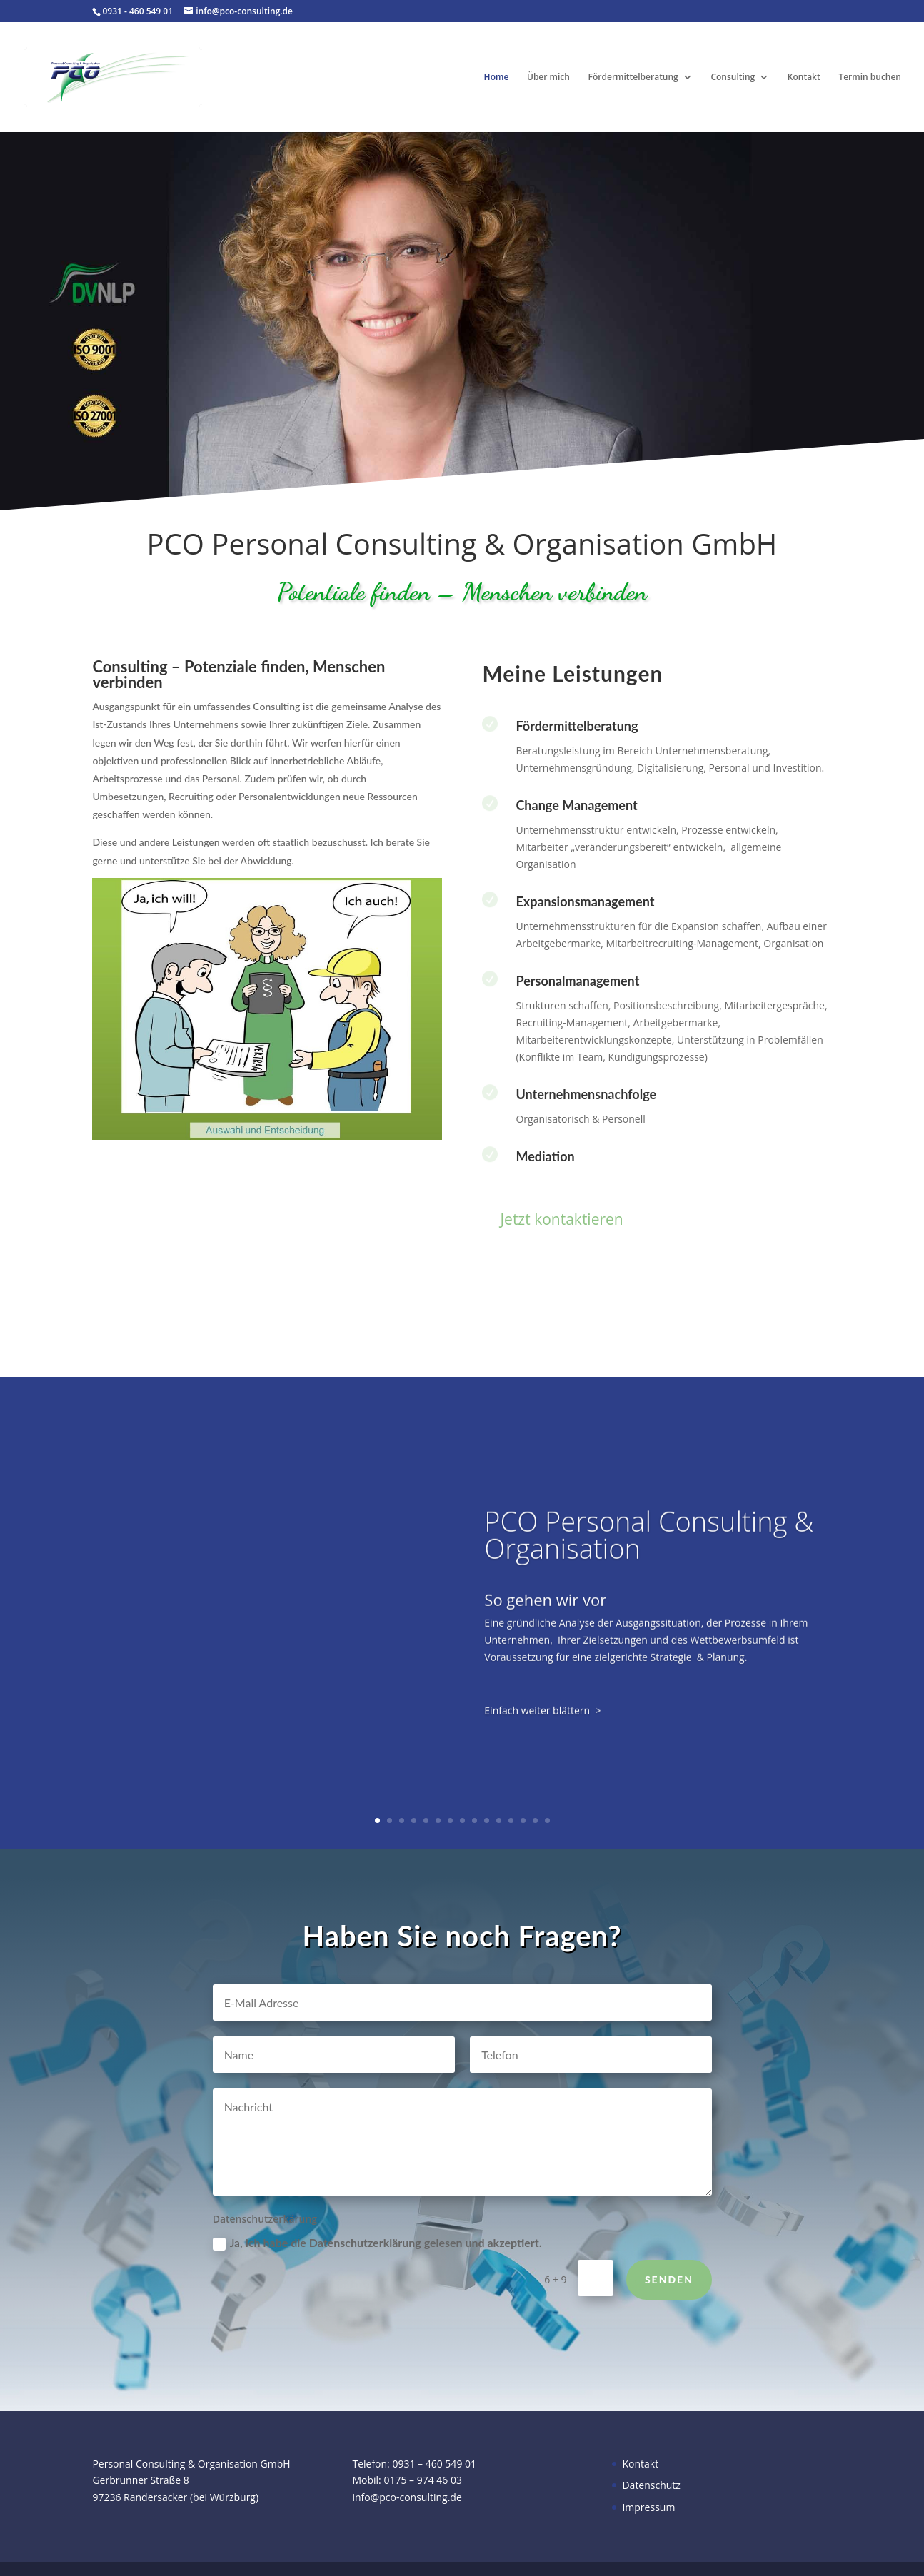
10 (486, 1820)
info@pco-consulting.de (406, 2497)
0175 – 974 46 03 (422, 2480)
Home (496, 77)
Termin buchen (869, 77)
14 (535, 1820)
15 (547, 1820)
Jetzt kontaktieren (561, 1219)
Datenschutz (651, 2485)
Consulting (732, 77)
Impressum (648, 2507)
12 (510, 1820)
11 (498, 1820)
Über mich (548, 77)
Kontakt (804, 77)
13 (523, 1820)
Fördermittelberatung (633, 77)
